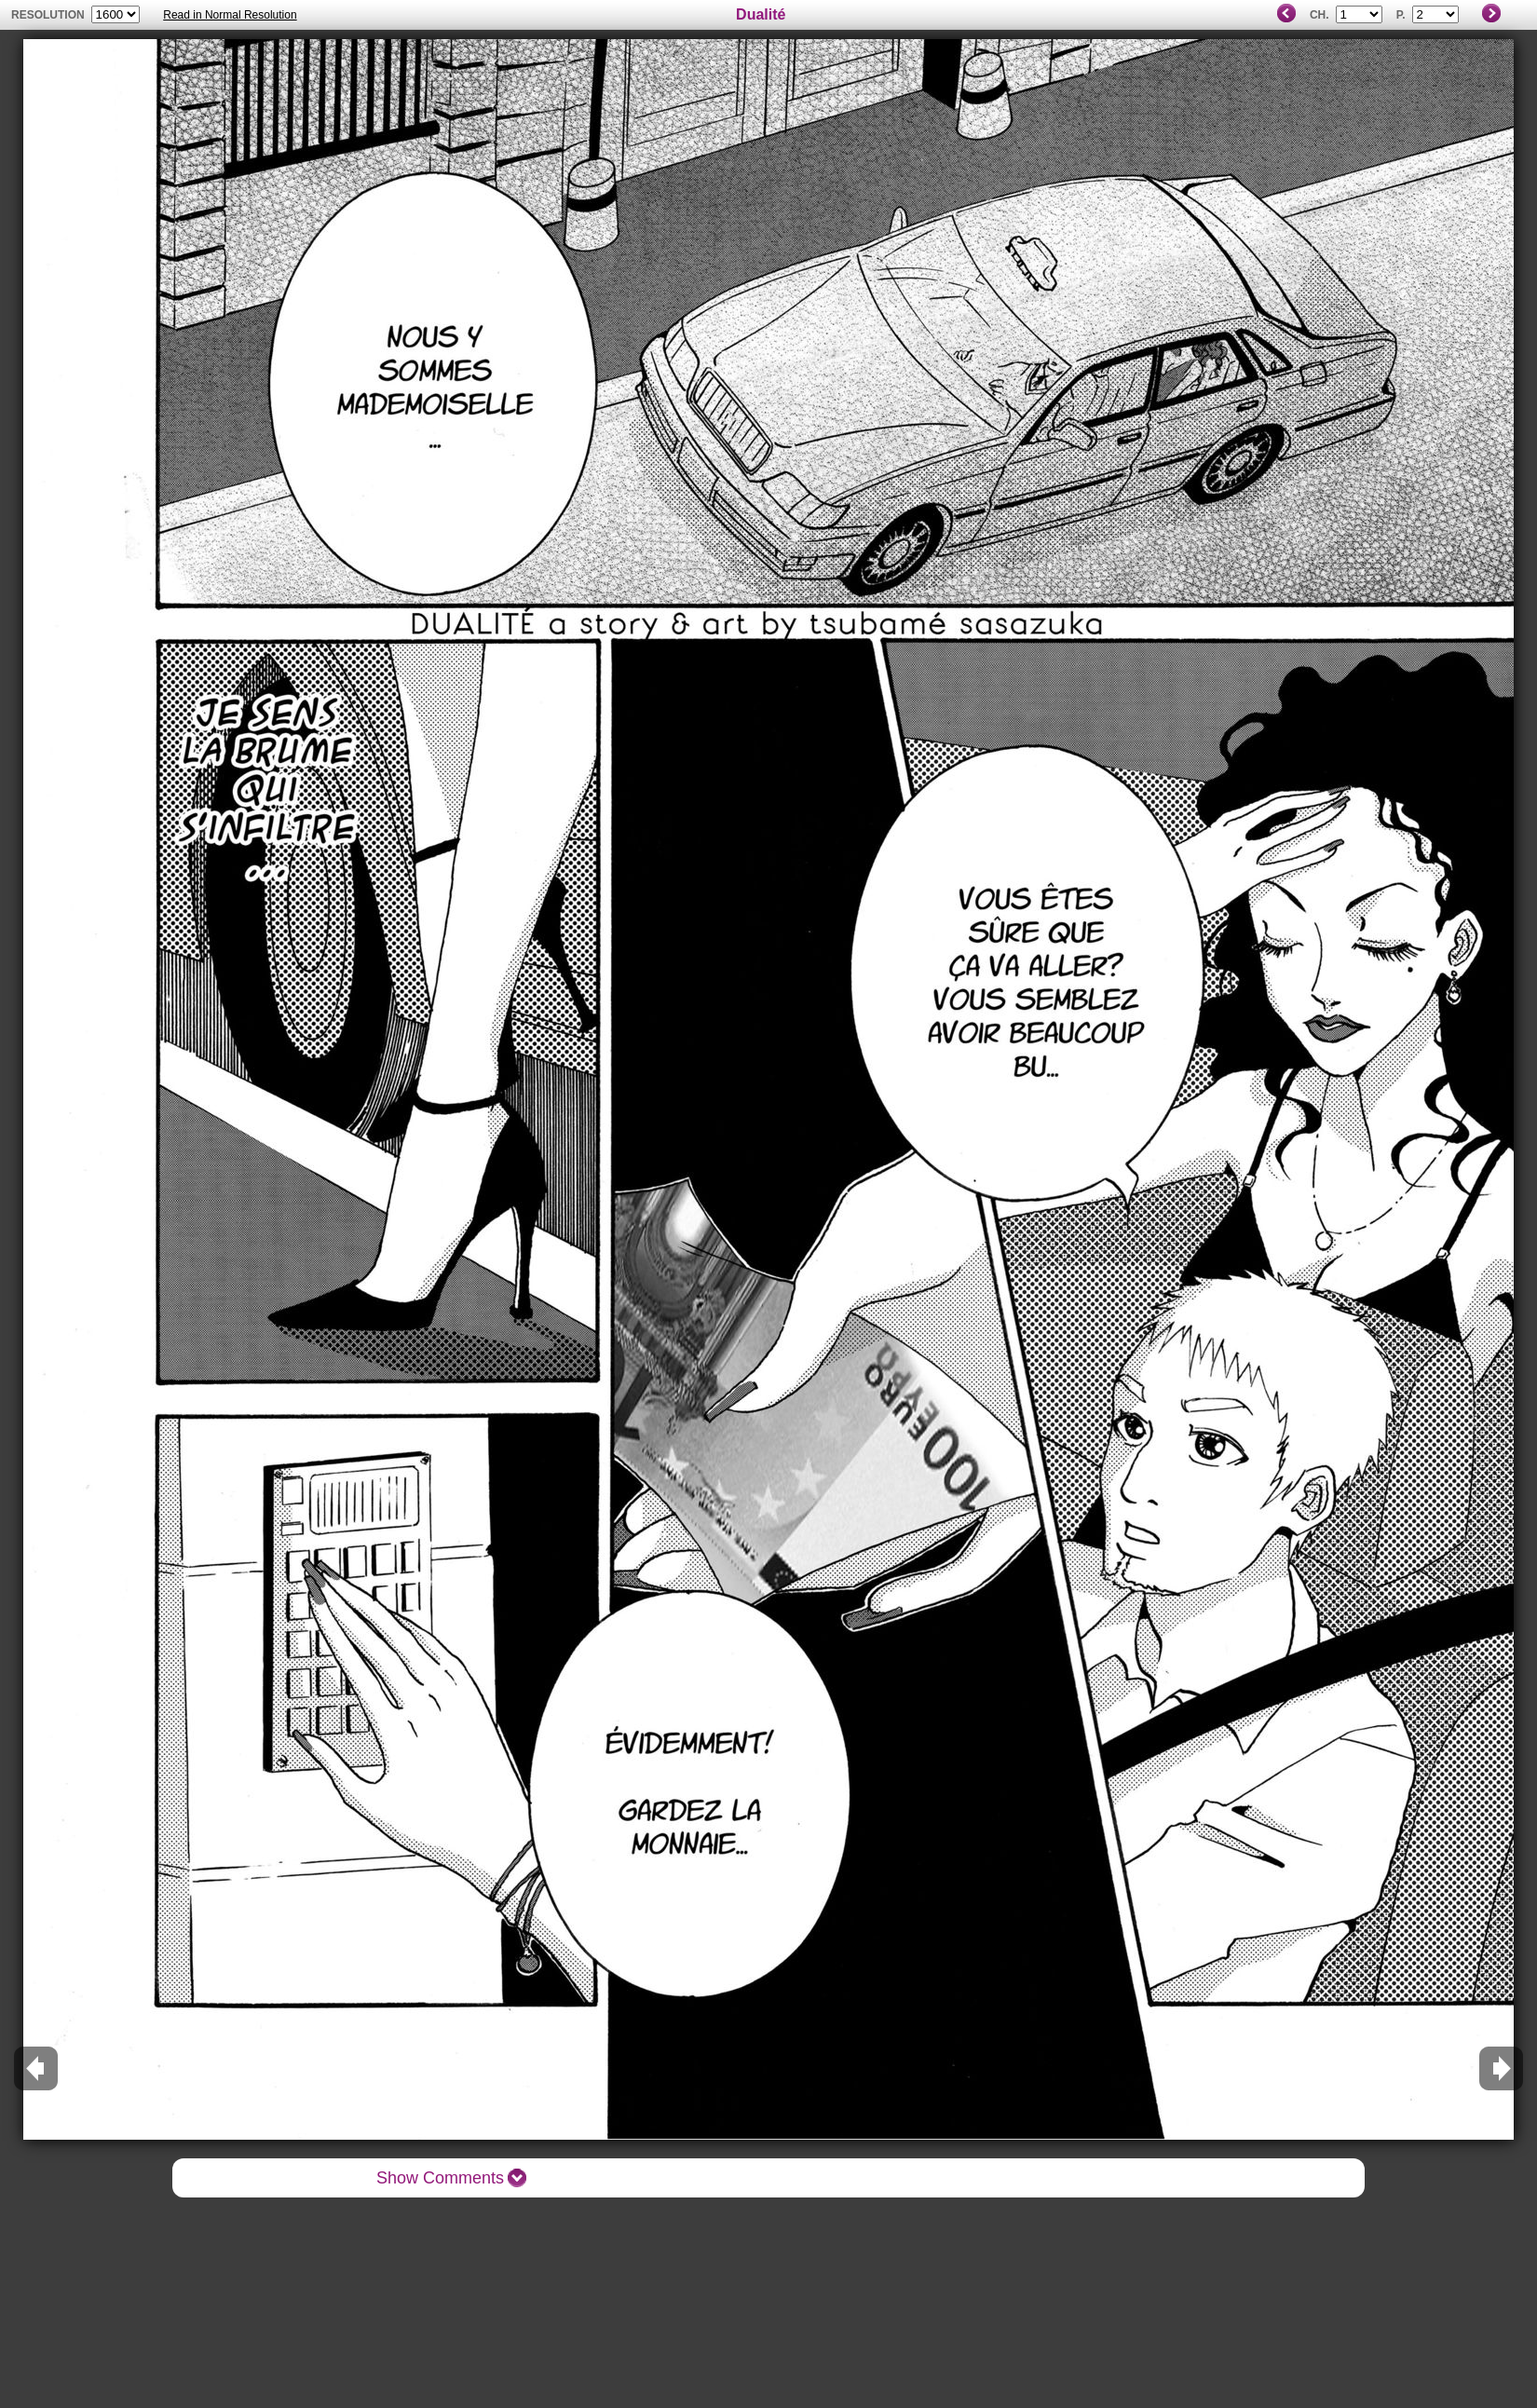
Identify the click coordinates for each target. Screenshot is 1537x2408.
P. (1401, 14)
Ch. (1319, 14)
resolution (49, 14)
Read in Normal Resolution (229, 14)
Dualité (760, 14)
